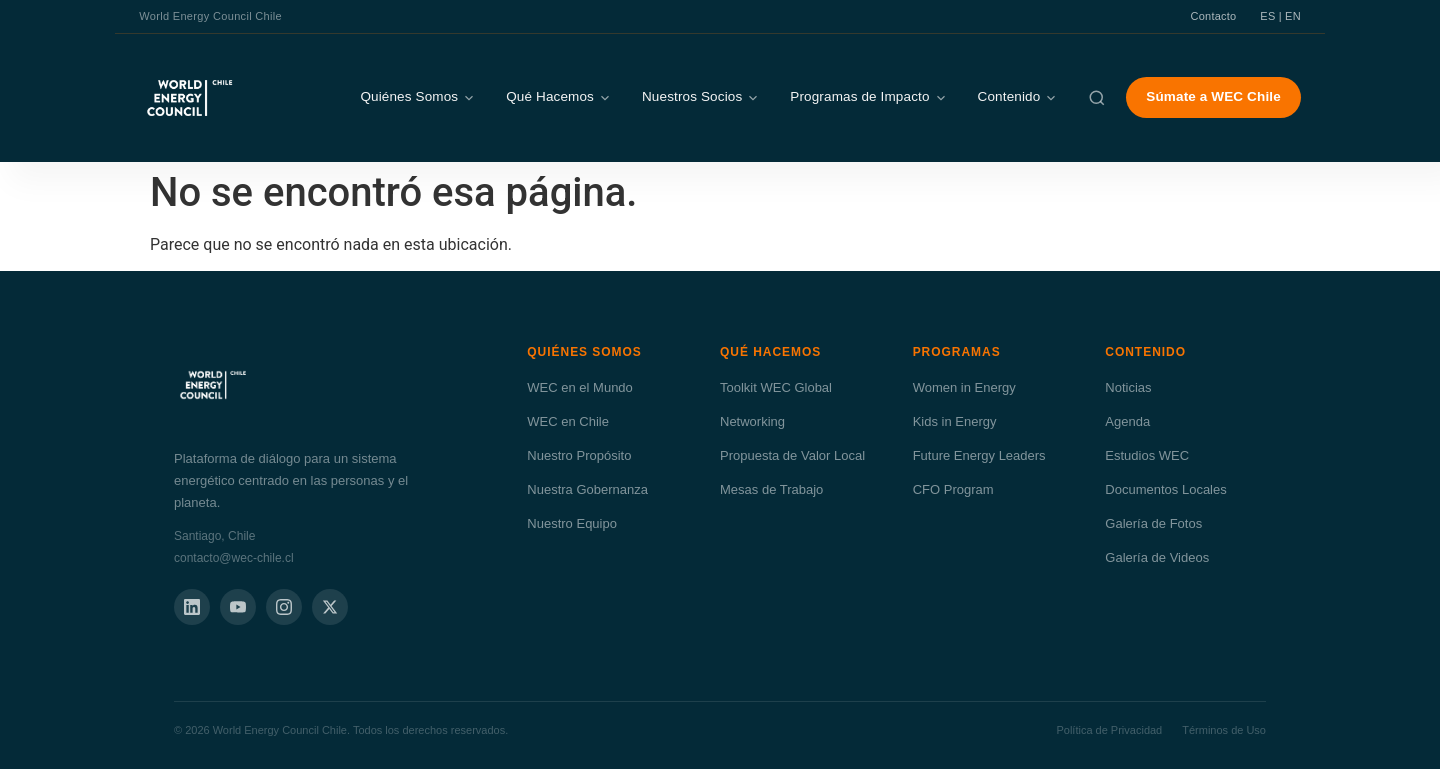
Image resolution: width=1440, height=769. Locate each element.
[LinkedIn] (192, 607)
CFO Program (953, 489)
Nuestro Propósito (579, 455)
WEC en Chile (568, 421)
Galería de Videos (1157, 557)
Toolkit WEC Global (776, 387)
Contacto (1214, 16)
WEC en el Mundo (580, 387)
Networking (752, 421)
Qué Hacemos (559, 96)
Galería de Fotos (1153, 523)
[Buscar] (1097, 98)
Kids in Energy (955, 421)
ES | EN (1280, 16)
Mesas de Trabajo (771, 489)
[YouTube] (238, 607)
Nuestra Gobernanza (587, 489)
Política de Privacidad (1109, 730)
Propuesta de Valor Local (792, 455)
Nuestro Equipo (572, 523)
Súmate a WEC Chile (1213, 96)
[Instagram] (284, 607)
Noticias (1128, 387)
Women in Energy (964, 387)
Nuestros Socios (701, 96)
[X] (330, 607)
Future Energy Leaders (979, 455)
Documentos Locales (1165, 489)
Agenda (1127, 421)
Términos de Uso (1224, 730)
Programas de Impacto (868, 96)
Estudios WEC (1147, 455)
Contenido (1018, 96)
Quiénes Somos (418, 96)
